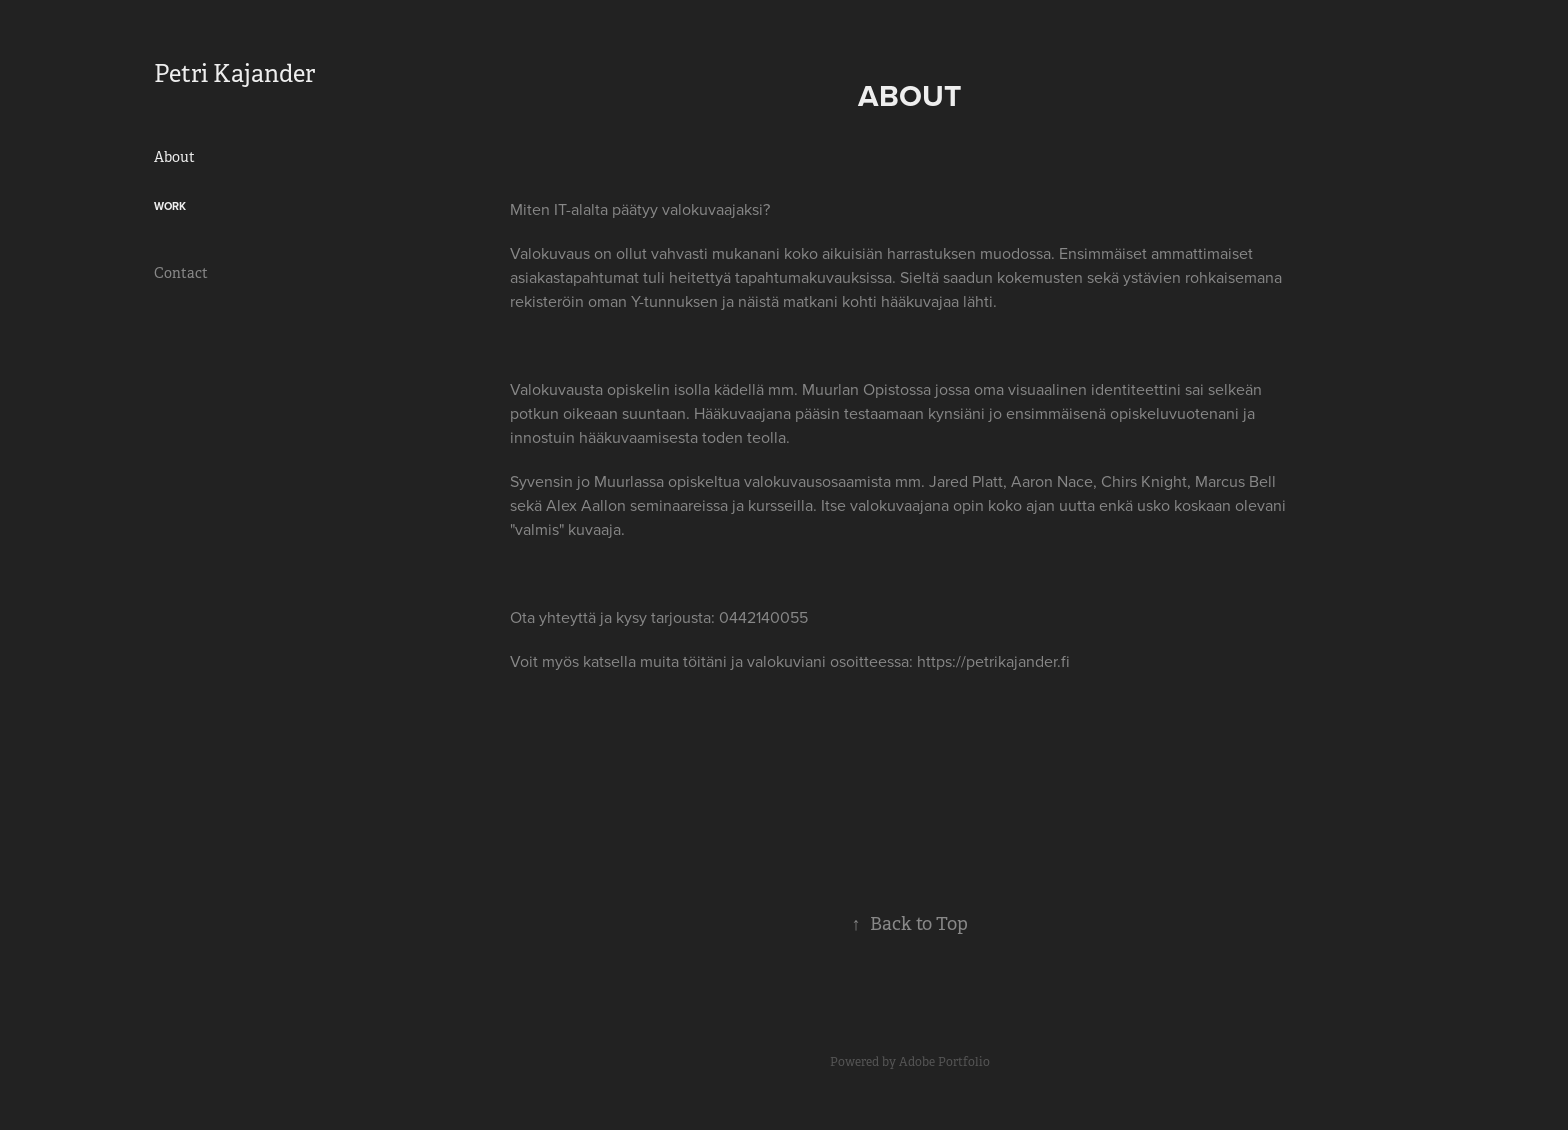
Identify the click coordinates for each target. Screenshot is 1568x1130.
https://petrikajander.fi (993, 661)
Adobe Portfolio (944, 1062)
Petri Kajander (234, 74)
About (174, 157)
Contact (181, 273)
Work (170, 206)
